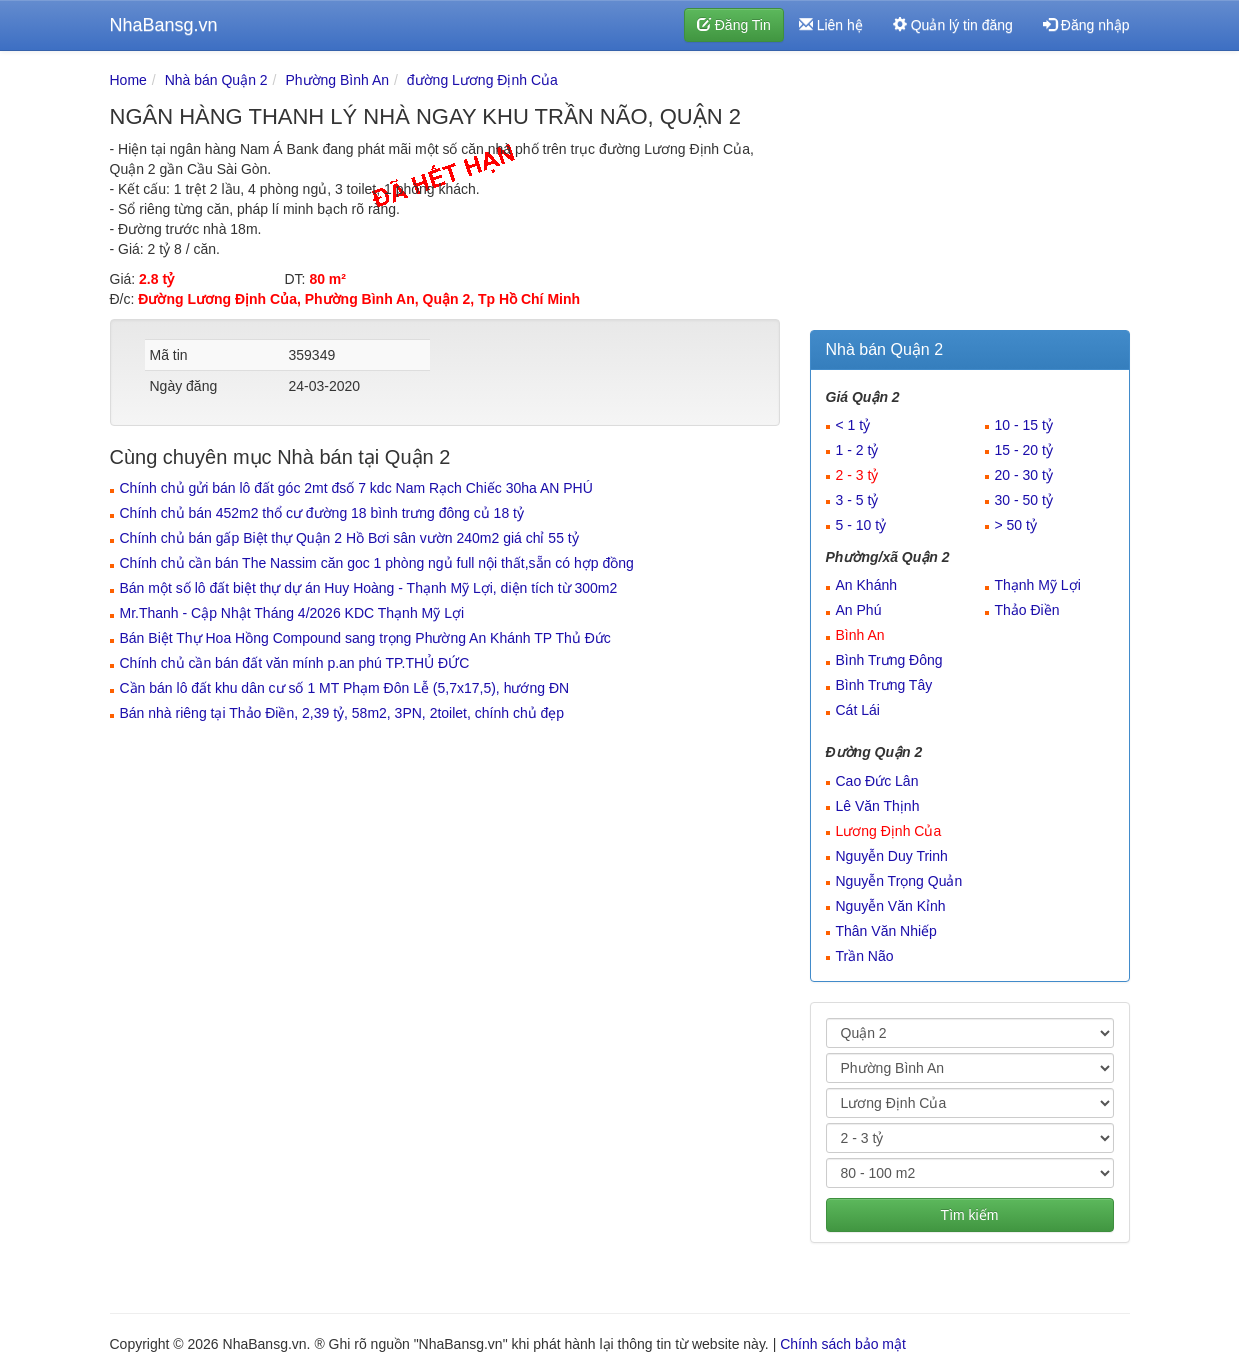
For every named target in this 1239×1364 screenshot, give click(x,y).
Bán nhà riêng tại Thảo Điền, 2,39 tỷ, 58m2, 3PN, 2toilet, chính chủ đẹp (342, 713)
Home (128, 80)
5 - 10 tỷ (861, 525)
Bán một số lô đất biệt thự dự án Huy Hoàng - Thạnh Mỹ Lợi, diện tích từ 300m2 (369, 588)
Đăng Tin (734, 25)
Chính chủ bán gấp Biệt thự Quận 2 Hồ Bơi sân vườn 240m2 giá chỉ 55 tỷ (349, 538)
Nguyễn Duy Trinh (892, 856)
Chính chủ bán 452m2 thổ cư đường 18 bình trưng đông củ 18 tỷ (322, 513)
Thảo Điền (1027, 610)
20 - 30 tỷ (1024, 475)
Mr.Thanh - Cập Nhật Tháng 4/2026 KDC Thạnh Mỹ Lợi (292, 613)
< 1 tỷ (853, 425)
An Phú (859, 610)
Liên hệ (831, 25)
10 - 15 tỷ (1024, 425)
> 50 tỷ (1016, 525)
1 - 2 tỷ (857, 450)
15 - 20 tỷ (1024, 450)
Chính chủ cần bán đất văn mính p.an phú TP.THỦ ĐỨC (295, 663)
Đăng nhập (1086, 25)
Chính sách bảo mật (843, 1344)
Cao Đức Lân (877, 781)
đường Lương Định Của (482, 80)
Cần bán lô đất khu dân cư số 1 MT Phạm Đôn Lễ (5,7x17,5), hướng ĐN (345, 688)
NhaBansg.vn (164, 25)
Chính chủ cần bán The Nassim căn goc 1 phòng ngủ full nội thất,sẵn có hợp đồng (377, 563)
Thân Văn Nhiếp (886, 931)
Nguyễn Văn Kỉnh (891, 906)
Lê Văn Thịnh (878, 806)
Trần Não (865, 956)
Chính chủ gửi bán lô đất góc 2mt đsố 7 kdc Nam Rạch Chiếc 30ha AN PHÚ (356, 488)
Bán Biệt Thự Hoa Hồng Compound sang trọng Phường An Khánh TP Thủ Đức (365, 638)
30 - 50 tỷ (1024, 500)
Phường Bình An (337, 80)
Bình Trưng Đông (889, 660)
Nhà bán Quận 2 (216, 80)
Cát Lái (858, 710)
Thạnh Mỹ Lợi (1038, 585)
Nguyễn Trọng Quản (899, 881)
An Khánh (867, 585)
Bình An (860, 635)
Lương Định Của (889, 831)
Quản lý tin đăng (953, 25)
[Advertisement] (970, 195)
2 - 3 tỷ (857, 475)
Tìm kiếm (970, 1215)
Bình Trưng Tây (884, 685)
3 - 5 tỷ (857, 500)
